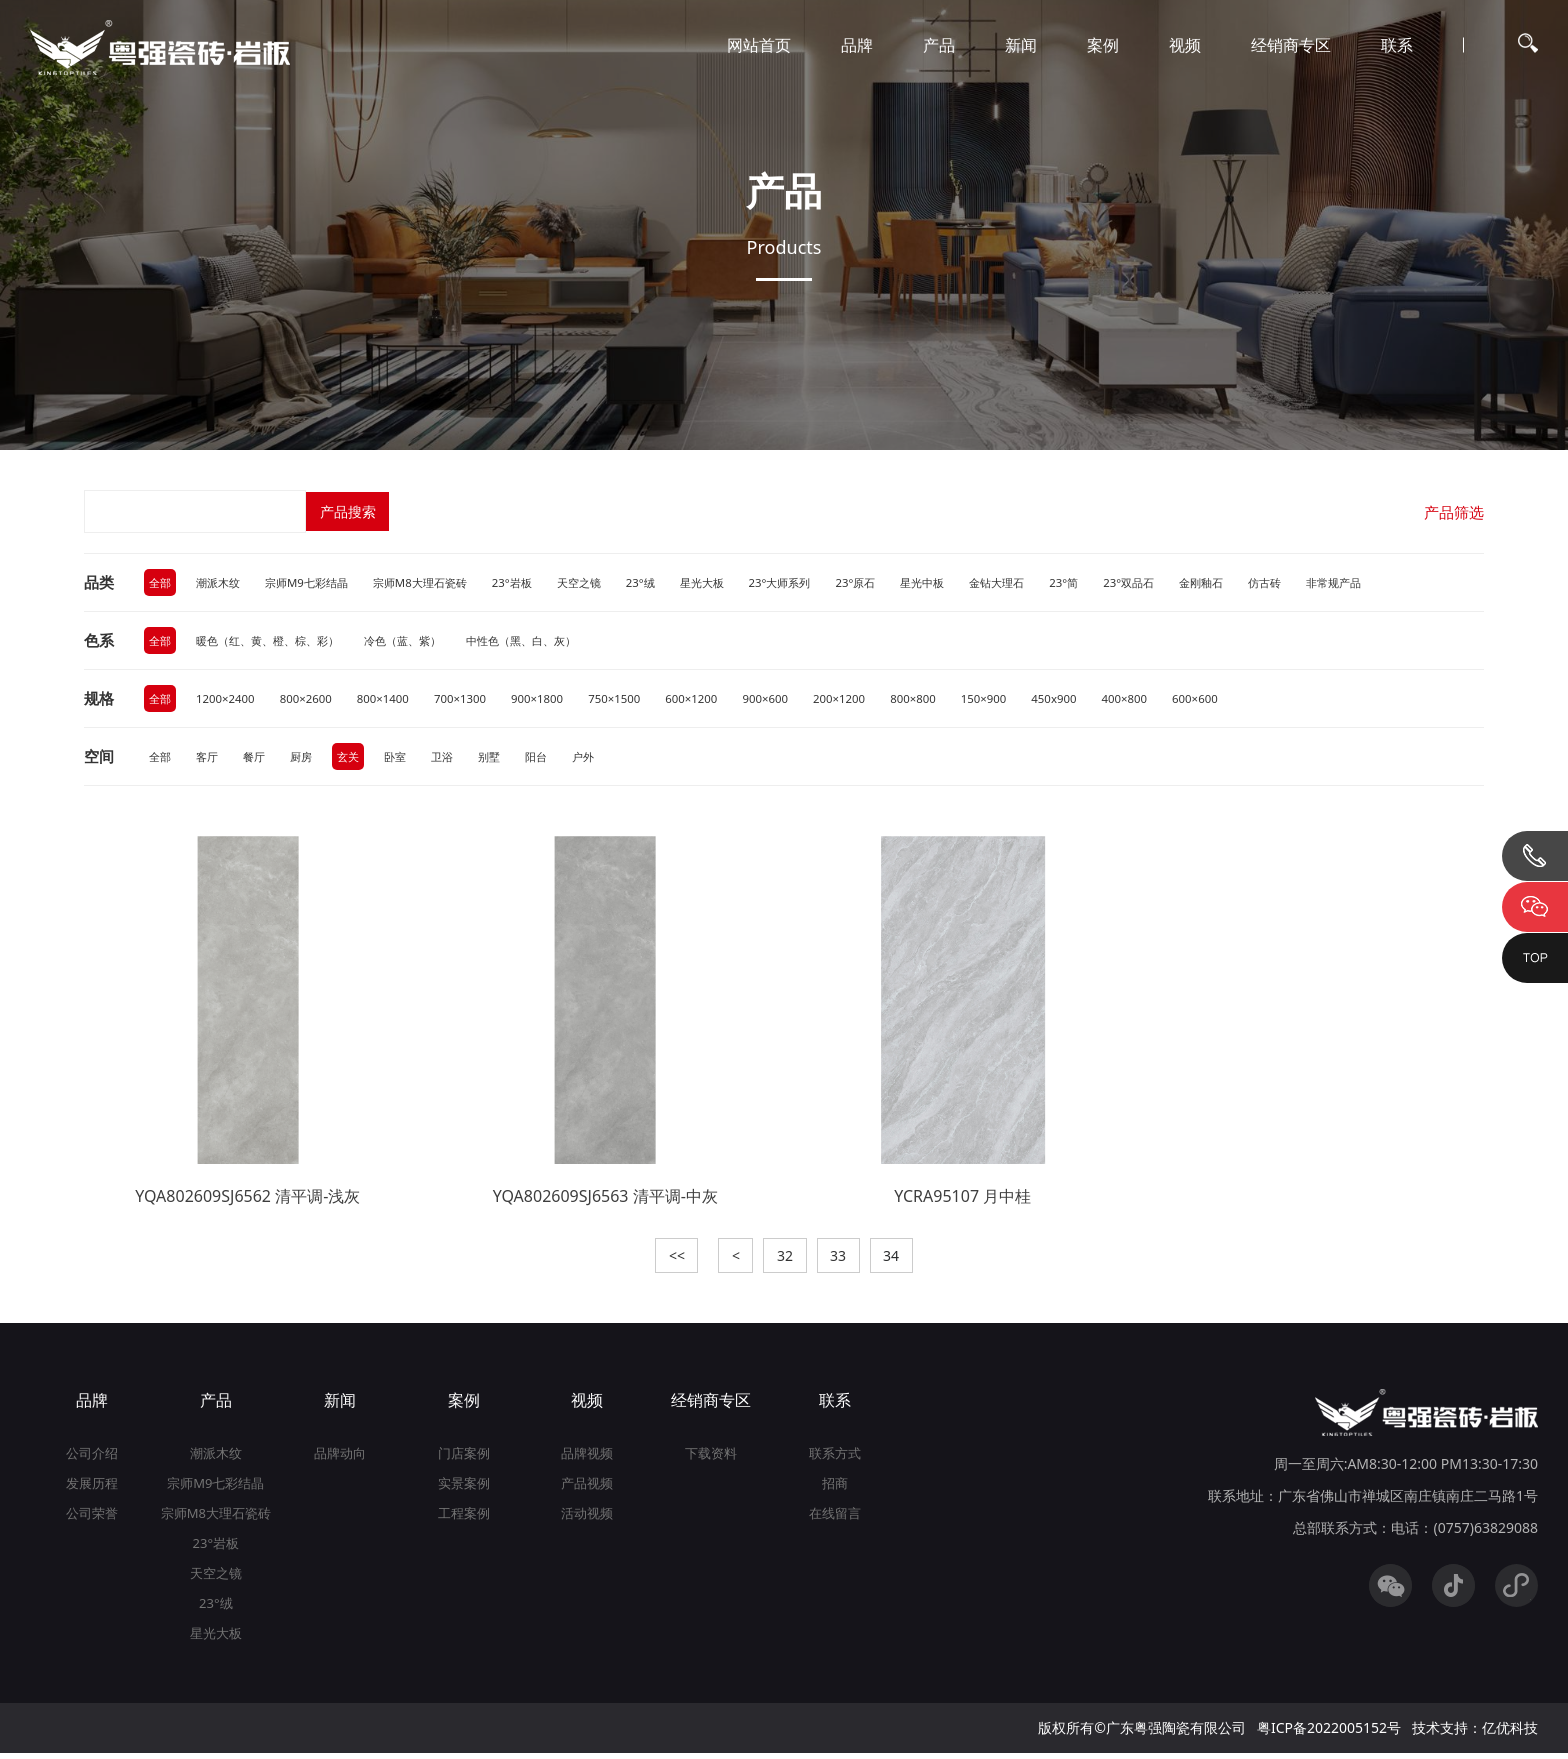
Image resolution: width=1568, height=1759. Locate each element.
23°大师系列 (815, 582)
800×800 (941, 700)
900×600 (788, 700)
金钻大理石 (1045, 582)
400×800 (1160, 700)
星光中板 (966, 582)
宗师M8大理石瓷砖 (437, 582)
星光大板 (733, 582)
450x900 (1087, 700)
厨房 (308, 759)
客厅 (210, 759)
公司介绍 (92, 1459)
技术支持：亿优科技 (1475, 1733)
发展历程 (92, 1489)
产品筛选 (1452, 512)
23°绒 (668, 582)
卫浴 (455, 759)
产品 (939, 45)
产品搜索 (349, 511)
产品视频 (587, 1489)
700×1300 (472, 700)
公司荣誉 (92, 1519)
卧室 (406, 759)
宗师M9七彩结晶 (316, 582)
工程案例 (464, 1519)
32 (785, 1260)
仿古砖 (1327, 582)
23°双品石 (1183, 582)
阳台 (553, 759)
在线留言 (835, 1519)
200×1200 (864, 700)
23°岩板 (534, 582)
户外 (602, 759)
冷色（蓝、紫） (421, 641)
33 (843, 1260)
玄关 (357, 759)
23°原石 (895, 582)
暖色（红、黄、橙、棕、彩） (276, 641)
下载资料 (711, 1459)
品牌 (857, 45)
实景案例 (464, 1489)
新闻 (1021, 45)
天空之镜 (604, 582)
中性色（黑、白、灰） (548, 641)
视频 (1185, 45)
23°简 (1115, 582)
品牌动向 (340, 1459)
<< (667, 1260)
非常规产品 (1400, 582)
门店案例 (464, 1459)
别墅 (504, 759)
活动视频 (587, 1519)
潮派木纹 (222, 582)
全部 (161, 582)
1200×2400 (229, 700)
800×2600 (312, 700)
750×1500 (631, 700)
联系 (1397, 45)
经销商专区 (1291, 45)
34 (901, 1260)
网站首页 (759, 45)
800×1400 (392, 700)
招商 (835, 1489)
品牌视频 (587, 1459)
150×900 (1014, 700)
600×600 (1233, 700)
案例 (1103, 45)
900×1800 (552, 700)
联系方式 (835, 1459)
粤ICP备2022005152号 (1329, 1733)
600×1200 (711, 700)
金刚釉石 (1260, 582)
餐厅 (259, 759)
